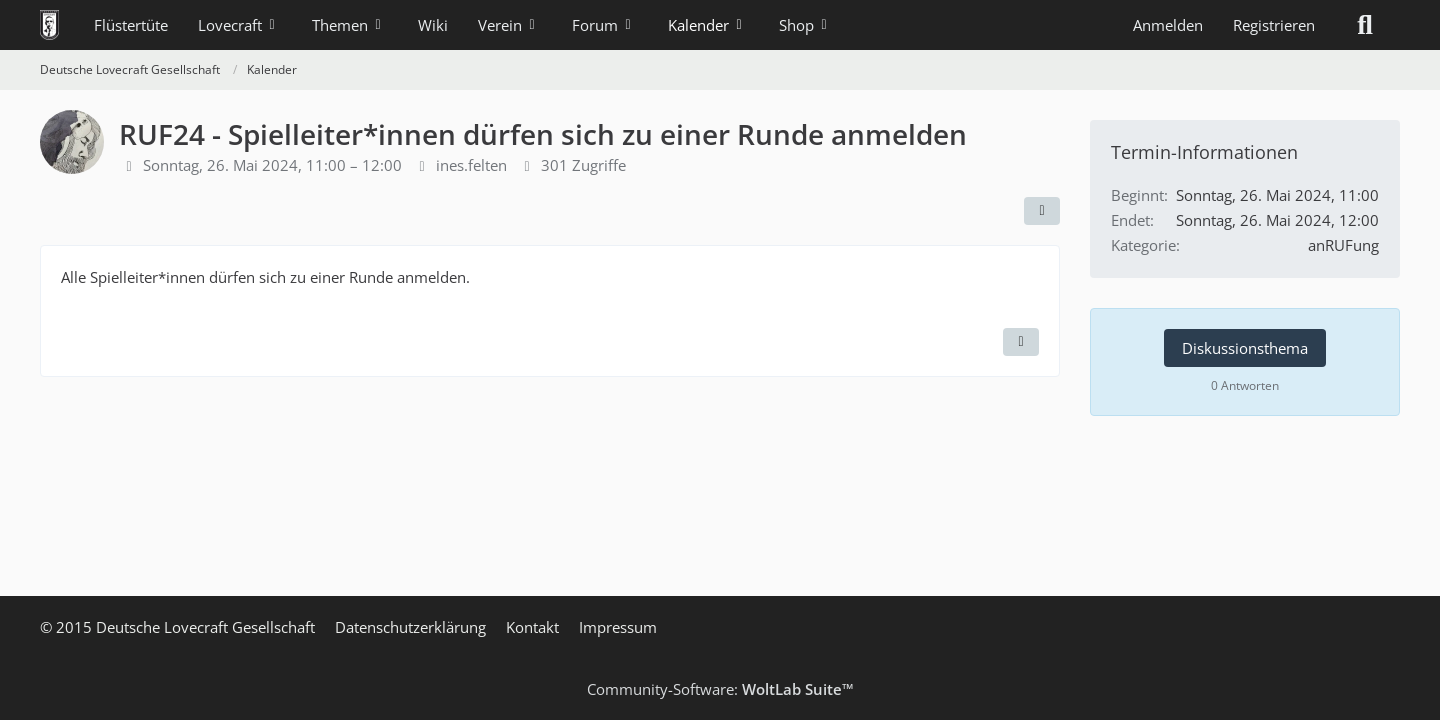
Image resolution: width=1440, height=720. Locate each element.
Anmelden (1168, 25)
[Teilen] (1042, 211)
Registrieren (1274, 25)
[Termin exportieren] (1021, 342)
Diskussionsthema (1245, 348)
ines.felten (471, 165)
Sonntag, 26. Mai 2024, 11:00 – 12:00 (272, 165)
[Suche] (1365, 25)
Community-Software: (720, 689)
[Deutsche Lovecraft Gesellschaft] (49, 25)
